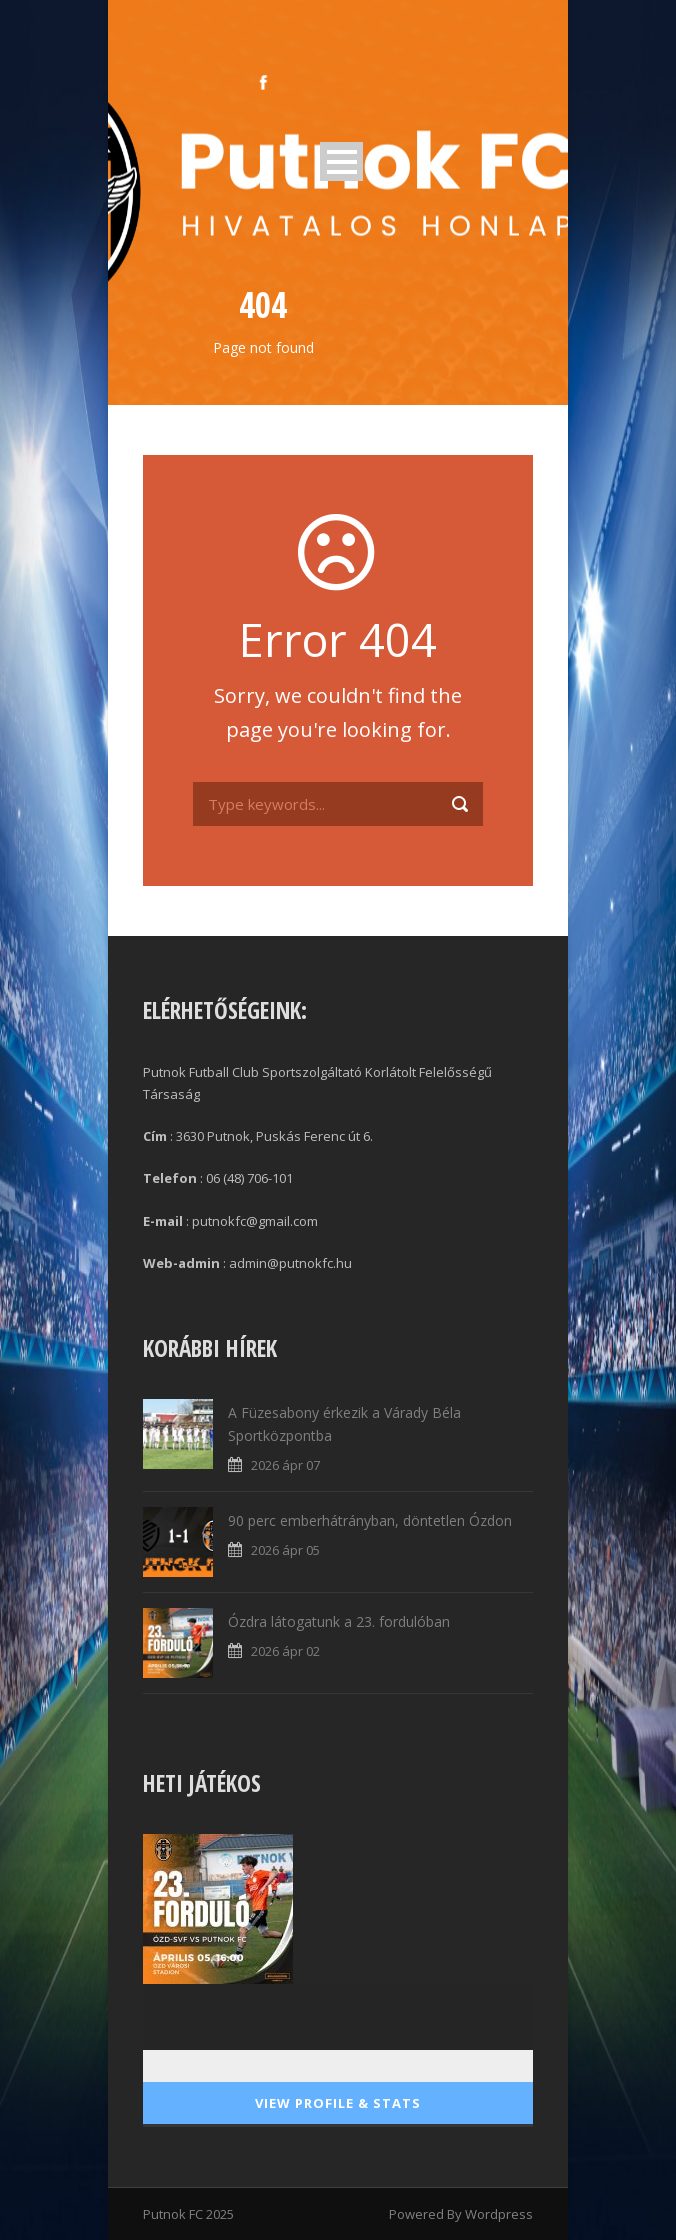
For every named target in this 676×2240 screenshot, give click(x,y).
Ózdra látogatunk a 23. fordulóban (339, 1621)
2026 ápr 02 (285, 1651)
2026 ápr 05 (285, 1550)
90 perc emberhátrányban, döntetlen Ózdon (370, 1520)
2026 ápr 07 (285, 1465)
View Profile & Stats (338, 2103)
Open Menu (341, 161)
